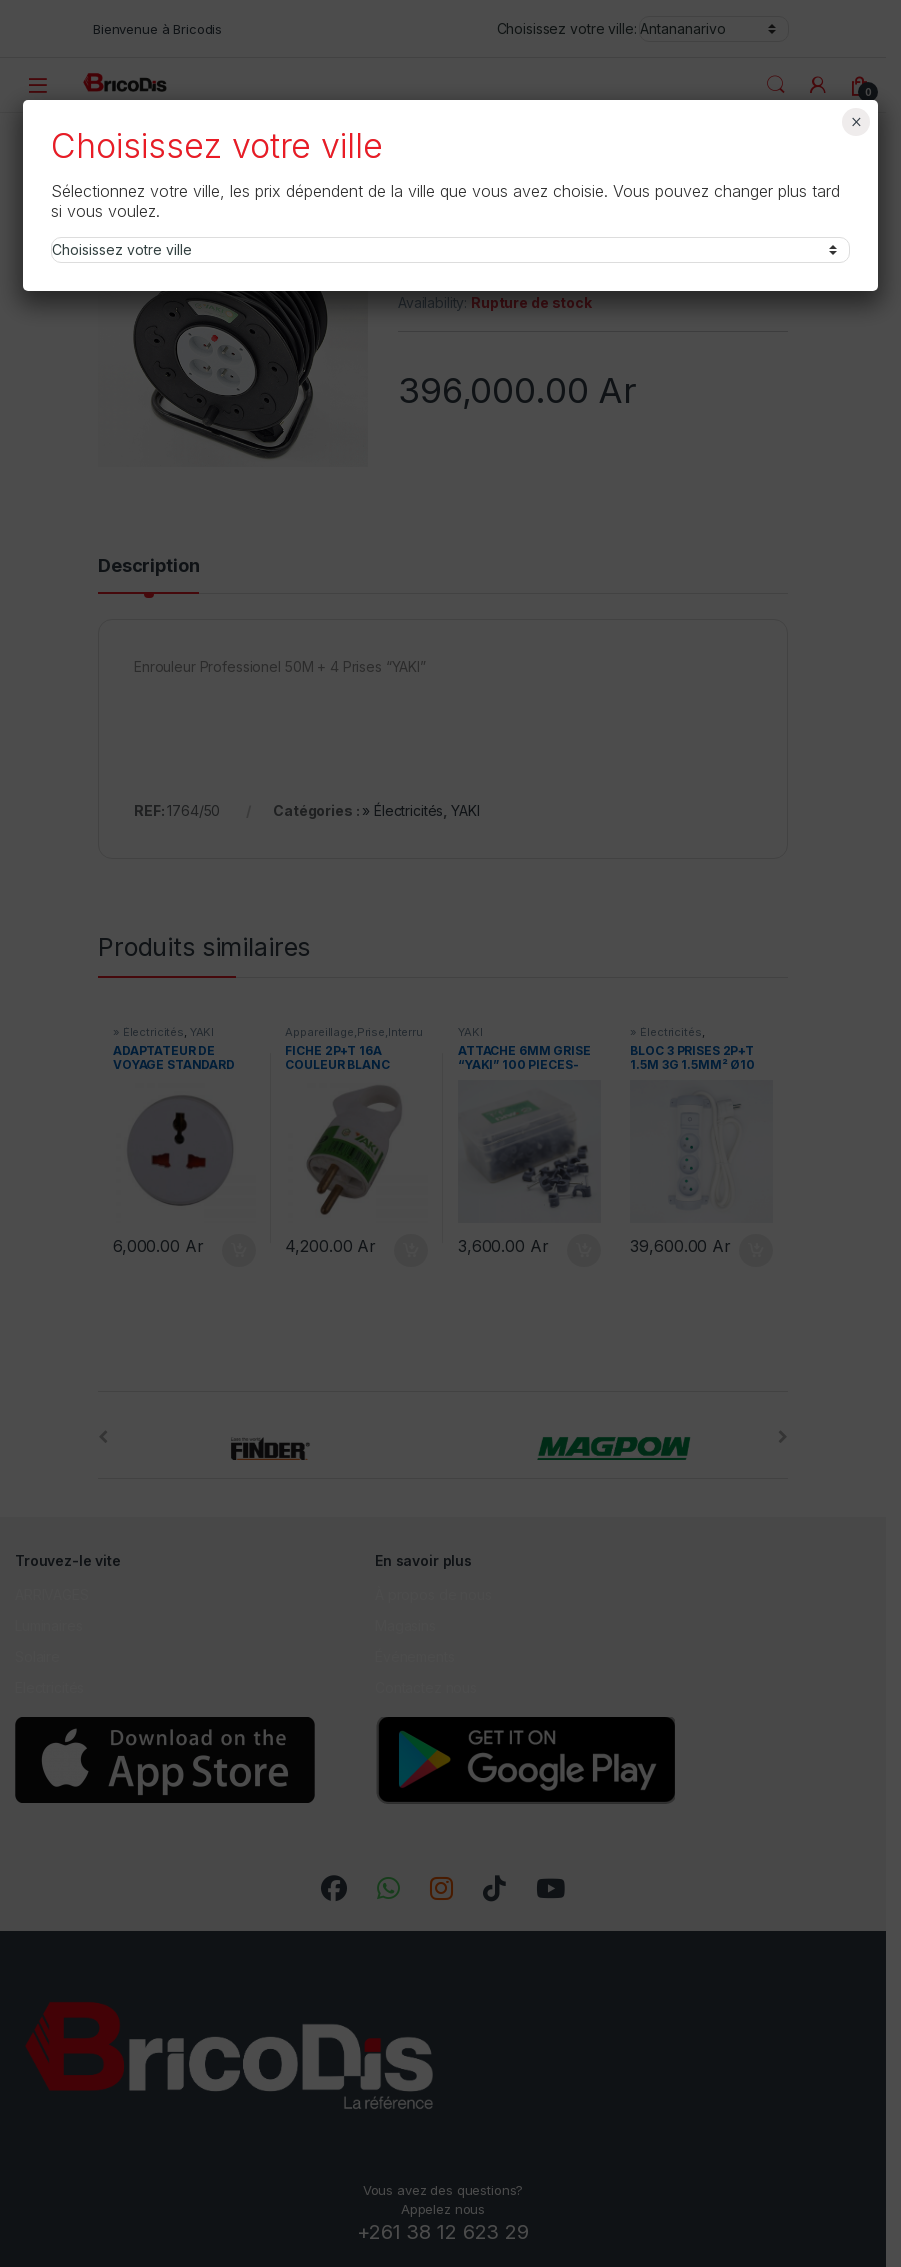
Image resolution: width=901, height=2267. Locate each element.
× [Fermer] (856, 122)
